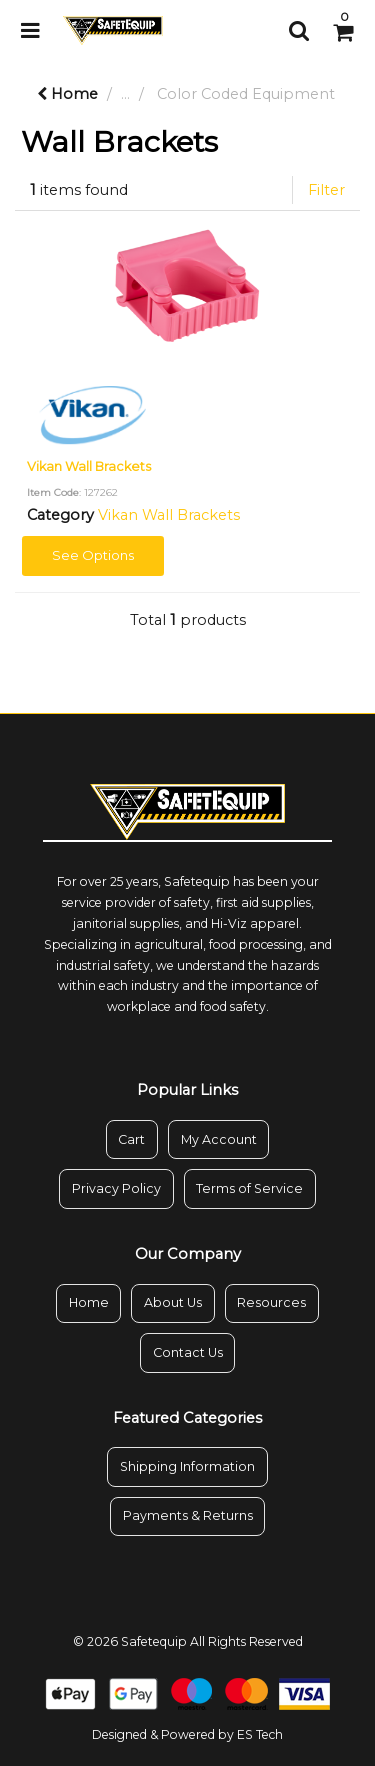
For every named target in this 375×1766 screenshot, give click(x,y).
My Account (219, 1139)
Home (67, 94)
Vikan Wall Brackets (89, 466)
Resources (271, 1302)
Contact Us (188, 1352)
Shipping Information (187, 1466)
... (125, 94)
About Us (173, 1302)
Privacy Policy (116, 1188)
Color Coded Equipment (246, 94)
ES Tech (260, 1734)
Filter (326, 190)
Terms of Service (249, 1188)
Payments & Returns (188, 1515)
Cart (131, 1139)
